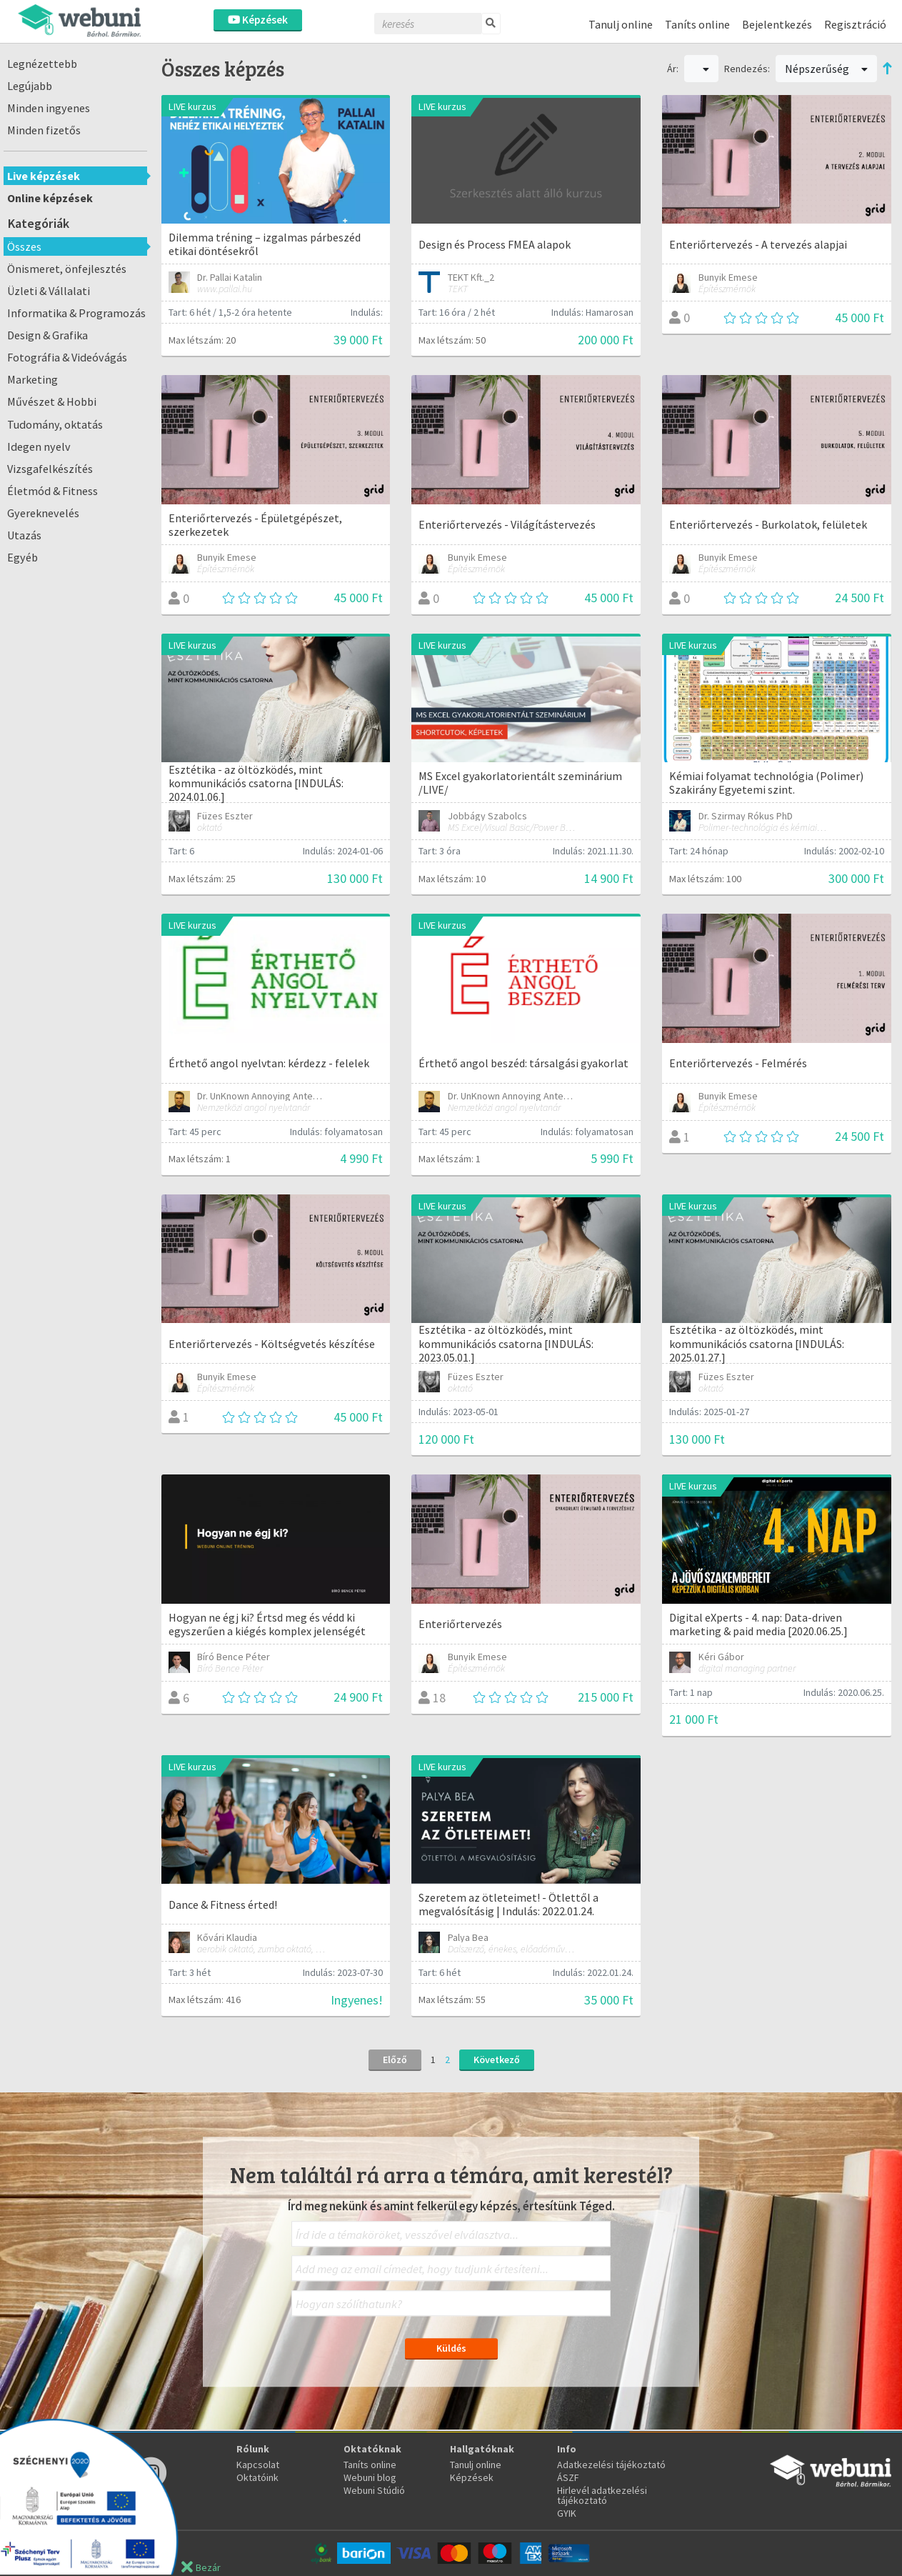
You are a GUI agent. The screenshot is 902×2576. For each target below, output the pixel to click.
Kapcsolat (257, 2464)
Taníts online (697, 24)
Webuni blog (370, 2477)
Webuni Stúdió (374, 2490)
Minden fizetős (44, 130)
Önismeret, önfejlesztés (66, 268)
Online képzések (50, 198)
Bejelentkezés (777, 24)
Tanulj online (620, 24)
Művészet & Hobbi (51, 401)
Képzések (258, 19)
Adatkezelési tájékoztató (611, 2464)
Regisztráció (855, 24)
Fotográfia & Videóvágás (67, 357)
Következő (496, 2059)
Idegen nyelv (39, 446)
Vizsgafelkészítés (50, 468)
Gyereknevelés (43, 513)
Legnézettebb (42, 63)
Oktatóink (257, 2477)
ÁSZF (568, 2477)
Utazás (24, 535)
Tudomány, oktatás (55, 424)
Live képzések (43, 176)
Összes (24, 246)
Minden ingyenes (48, 108)
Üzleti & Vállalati (48, 291)
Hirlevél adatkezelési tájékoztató (602, 2495)
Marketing (32, 379)
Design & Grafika (47, 335)
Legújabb (29, 86)
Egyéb (22, 557)
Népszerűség (826, 68)
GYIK (566, 2513)
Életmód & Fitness (52, 491)
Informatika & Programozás (76, 313)
